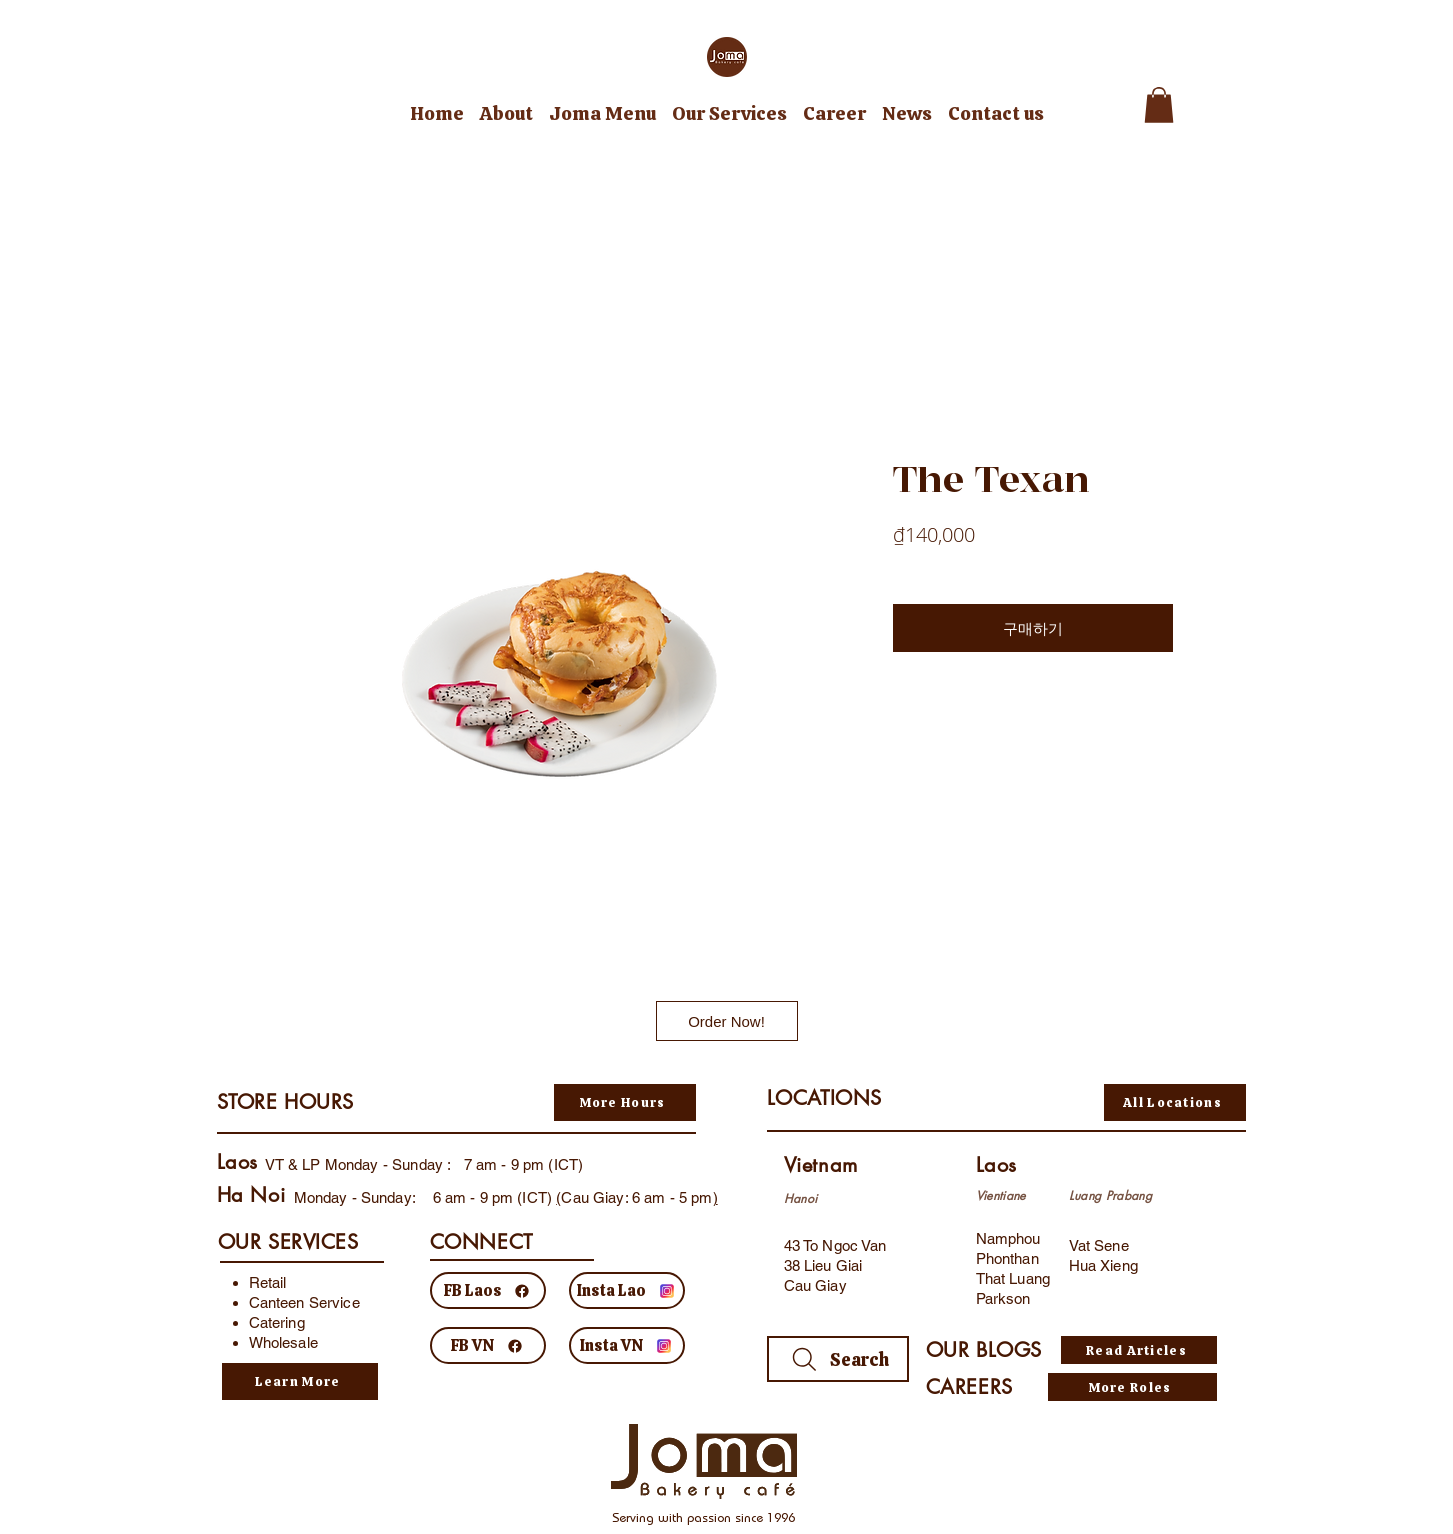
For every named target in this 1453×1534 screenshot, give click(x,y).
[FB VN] (488, 1345)
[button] (1159, 105)
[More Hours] (625, 1102)
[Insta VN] (627, 1345)
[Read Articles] (1139, 1350)
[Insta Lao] (627, 1290)
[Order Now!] (727, 1021)
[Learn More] (300, 1381)
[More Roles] (1132, 1387)
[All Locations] (1175, 1102)
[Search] (838, 1359)
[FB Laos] (488, 1290)
